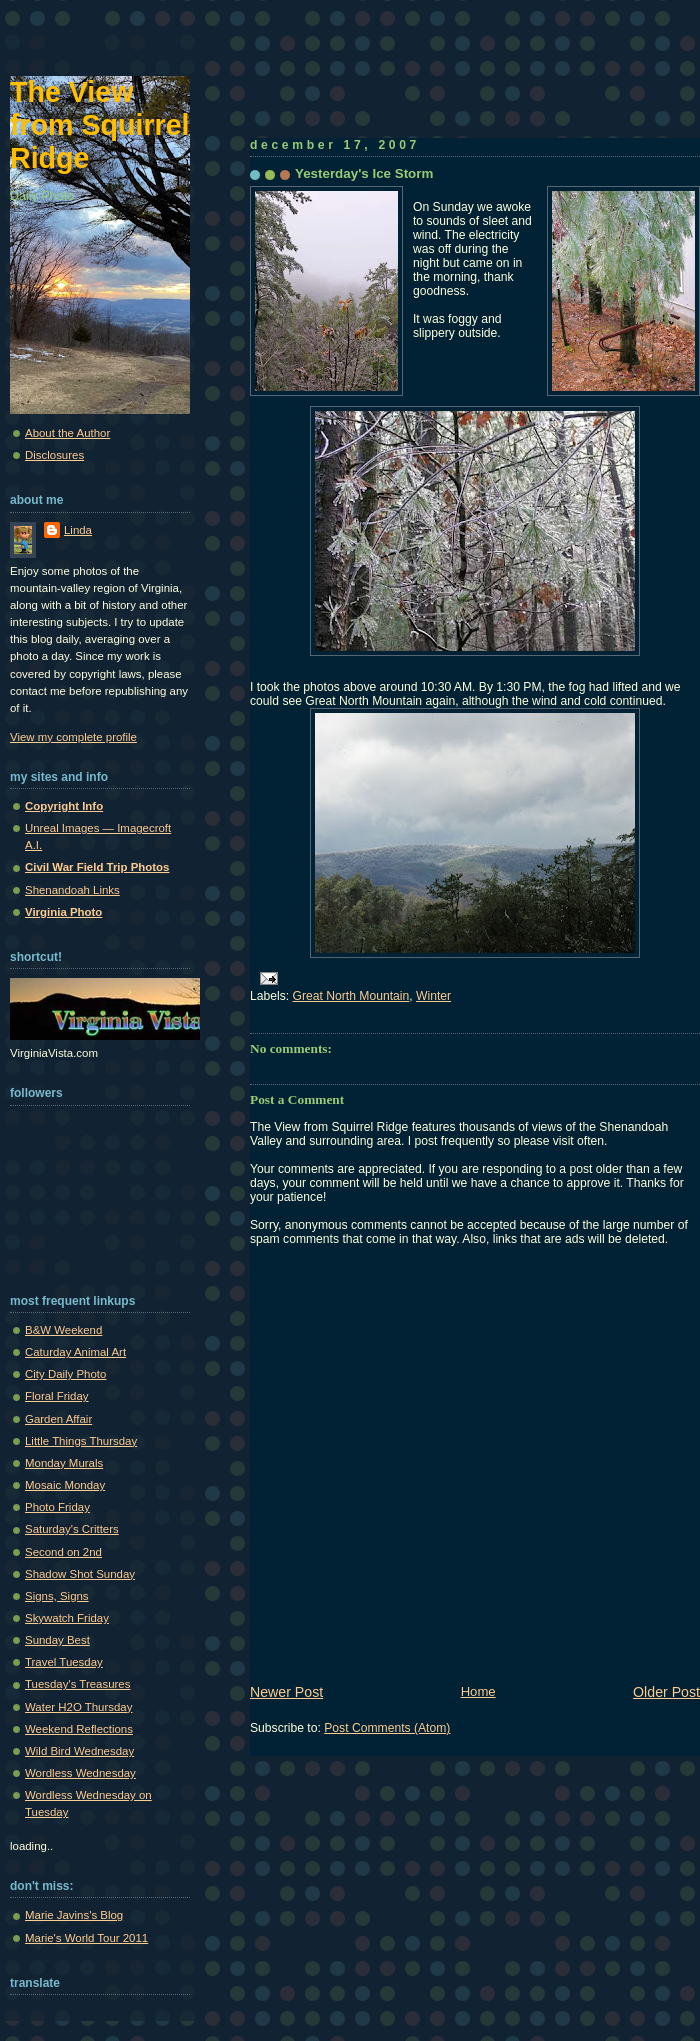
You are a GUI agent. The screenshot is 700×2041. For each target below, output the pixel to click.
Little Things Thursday (81, 1441)
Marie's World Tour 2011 (86, 1938)
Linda (78, 530)
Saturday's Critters (72, 1529)
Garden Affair (58, 1419)
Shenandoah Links (72, 890)
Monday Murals (64, 1463)
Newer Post (286, 1692)
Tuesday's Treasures (77, 1684)
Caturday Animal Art (75, 1352)
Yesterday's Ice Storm (364, 173)
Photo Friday (57, 1507)
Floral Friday (57, 1396)
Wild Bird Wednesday (79, 1751)
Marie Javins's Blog (74, 1915)
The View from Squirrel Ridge (100, 125)
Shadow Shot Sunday (80, 1574)
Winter (433, 996)
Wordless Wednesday (80, 1773)
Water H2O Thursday (78, 1707)
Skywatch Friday (67, 1618)
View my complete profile (73, 737)
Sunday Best (57, 1640)
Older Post (666, 1692)
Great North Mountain (351, 996)
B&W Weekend (63, 1330)
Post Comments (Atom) (387, 1728)
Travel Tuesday (64, 1662)
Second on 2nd (63, 1552)
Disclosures (54, 455)
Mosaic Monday (65, 1485)
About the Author (67, 433)
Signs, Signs (57, 1596)
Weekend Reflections (79, 1729)
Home (478, 1691)
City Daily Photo (65, 1374)
